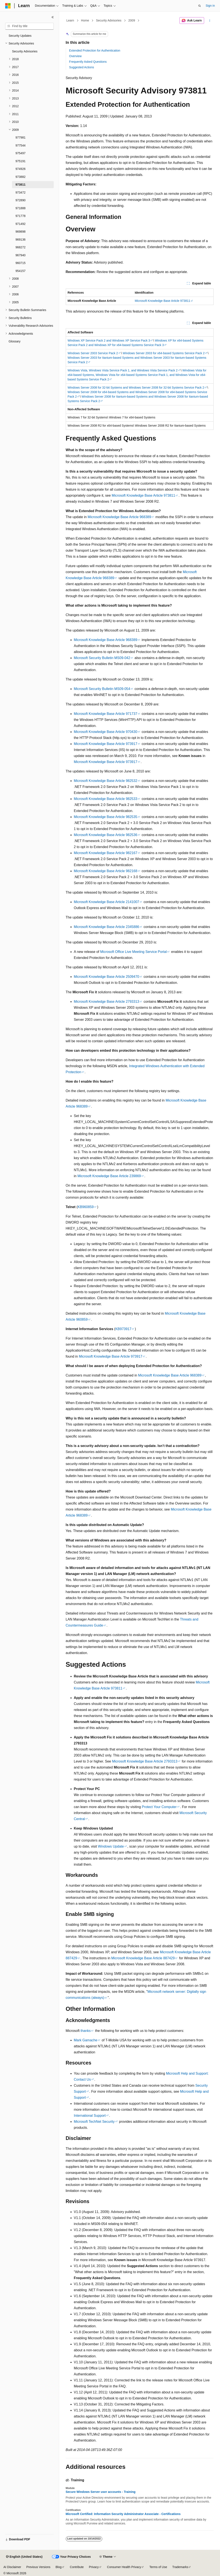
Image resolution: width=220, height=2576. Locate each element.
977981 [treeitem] (20, 137)
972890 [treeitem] (20, 200)
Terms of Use (158, 2567)
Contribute (77, 2567)
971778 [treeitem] (20, 216)
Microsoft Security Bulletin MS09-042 (102, 658)
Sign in (210, 5)
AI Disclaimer (12, 2567)
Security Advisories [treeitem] (24, 51)
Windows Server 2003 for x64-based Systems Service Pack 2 (164, 353)
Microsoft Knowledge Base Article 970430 (105, 732)
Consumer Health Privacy (124, 2567)
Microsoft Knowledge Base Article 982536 (105, 835)
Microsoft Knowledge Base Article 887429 (143, 1958)
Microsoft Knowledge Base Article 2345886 (106, 927)
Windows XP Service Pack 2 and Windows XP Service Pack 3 (109, 340)
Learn (70, 20)
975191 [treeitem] (20, 161)
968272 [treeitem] (20, 247)
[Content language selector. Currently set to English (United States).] (24, 2556)
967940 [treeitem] (20, 255)
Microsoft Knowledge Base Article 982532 (105, 781)
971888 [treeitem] (20, 208)
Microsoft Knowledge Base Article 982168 (105, 871)
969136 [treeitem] (20, 239)
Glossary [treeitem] (14, 341)
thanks (86, 2031)
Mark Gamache (85, 2040)
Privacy (94, 2567)
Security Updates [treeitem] (20, 35)
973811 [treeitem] (20, 184)
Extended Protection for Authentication (94, 50)
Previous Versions (38, 2567)
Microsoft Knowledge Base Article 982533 (105, 799)
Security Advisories (108, 20)
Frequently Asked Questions (88, 61)
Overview (75, 56)
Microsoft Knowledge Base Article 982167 (105, 853)
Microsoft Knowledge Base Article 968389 (119, 517)
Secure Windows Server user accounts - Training (101, 2492)
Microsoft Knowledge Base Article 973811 (162, 300)
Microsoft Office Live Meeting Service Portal (133, 952)
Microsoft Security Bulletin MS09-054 (102, 689)
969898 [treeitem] (20, 231)
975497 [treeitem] (20, 153)
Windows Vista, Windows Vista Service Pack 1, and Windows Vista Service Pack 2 (123, 370)
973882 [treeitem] (20, 177)
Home (85, 20)
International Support (90, 2115)
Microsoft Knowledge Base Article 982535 (105, 817)
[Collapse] (52, 17)
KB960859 (86, 1207)
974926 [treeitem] (20, 169)
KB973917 (123, 1329)
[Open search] (199, 6)
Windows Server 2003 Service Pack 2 (93, 353)
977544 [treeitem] (20, 145)
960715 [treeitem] (20, 263)
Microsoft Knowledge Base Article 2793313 (106, 1001)
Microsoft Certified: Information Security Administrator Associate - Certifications (123, 2514)
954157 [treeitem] (20, 271)
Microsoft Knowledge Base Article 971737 (105, 714)
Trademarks (180, 2567)
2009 (131, 20)
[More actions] (209, 20)
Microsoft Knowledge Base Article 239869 (109, 1176)
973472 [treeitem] (20, 192)
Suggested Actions (81, 67)
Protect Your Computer (159, 1807)
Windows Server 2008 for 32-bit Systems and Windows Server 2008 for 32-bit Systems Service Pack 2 (136, 387)
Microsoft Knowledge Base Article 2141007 (106, 902)
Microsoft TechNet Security (94, 2121)
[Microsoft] (8, 6)
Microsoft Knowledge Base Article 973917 (105, 744)
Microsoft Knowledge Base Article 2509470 (106, 976)
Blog (59, 2567)
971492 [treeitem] (20, 224)
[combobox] (29, 26)
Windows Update (111, 1846)
